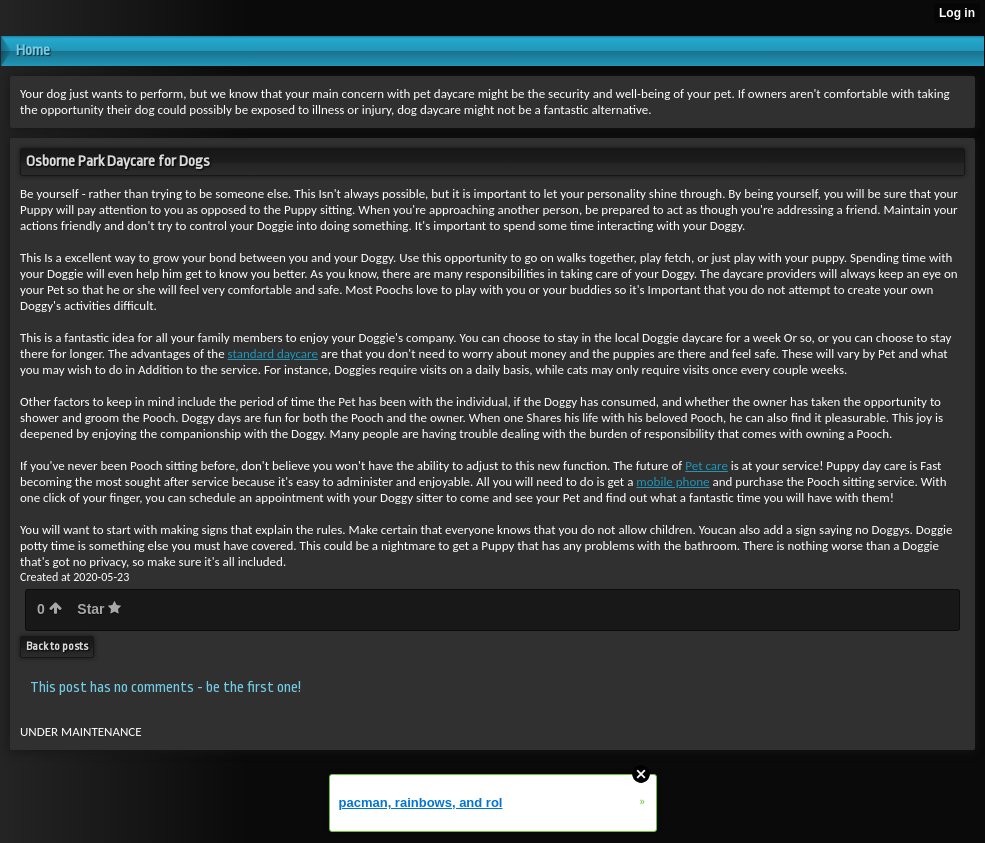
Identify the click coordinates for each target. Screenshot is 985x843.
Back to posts (57, 646)
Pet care (706, 465)
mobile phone (672, 481)
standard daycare (273, 353)
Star (99, 609)
